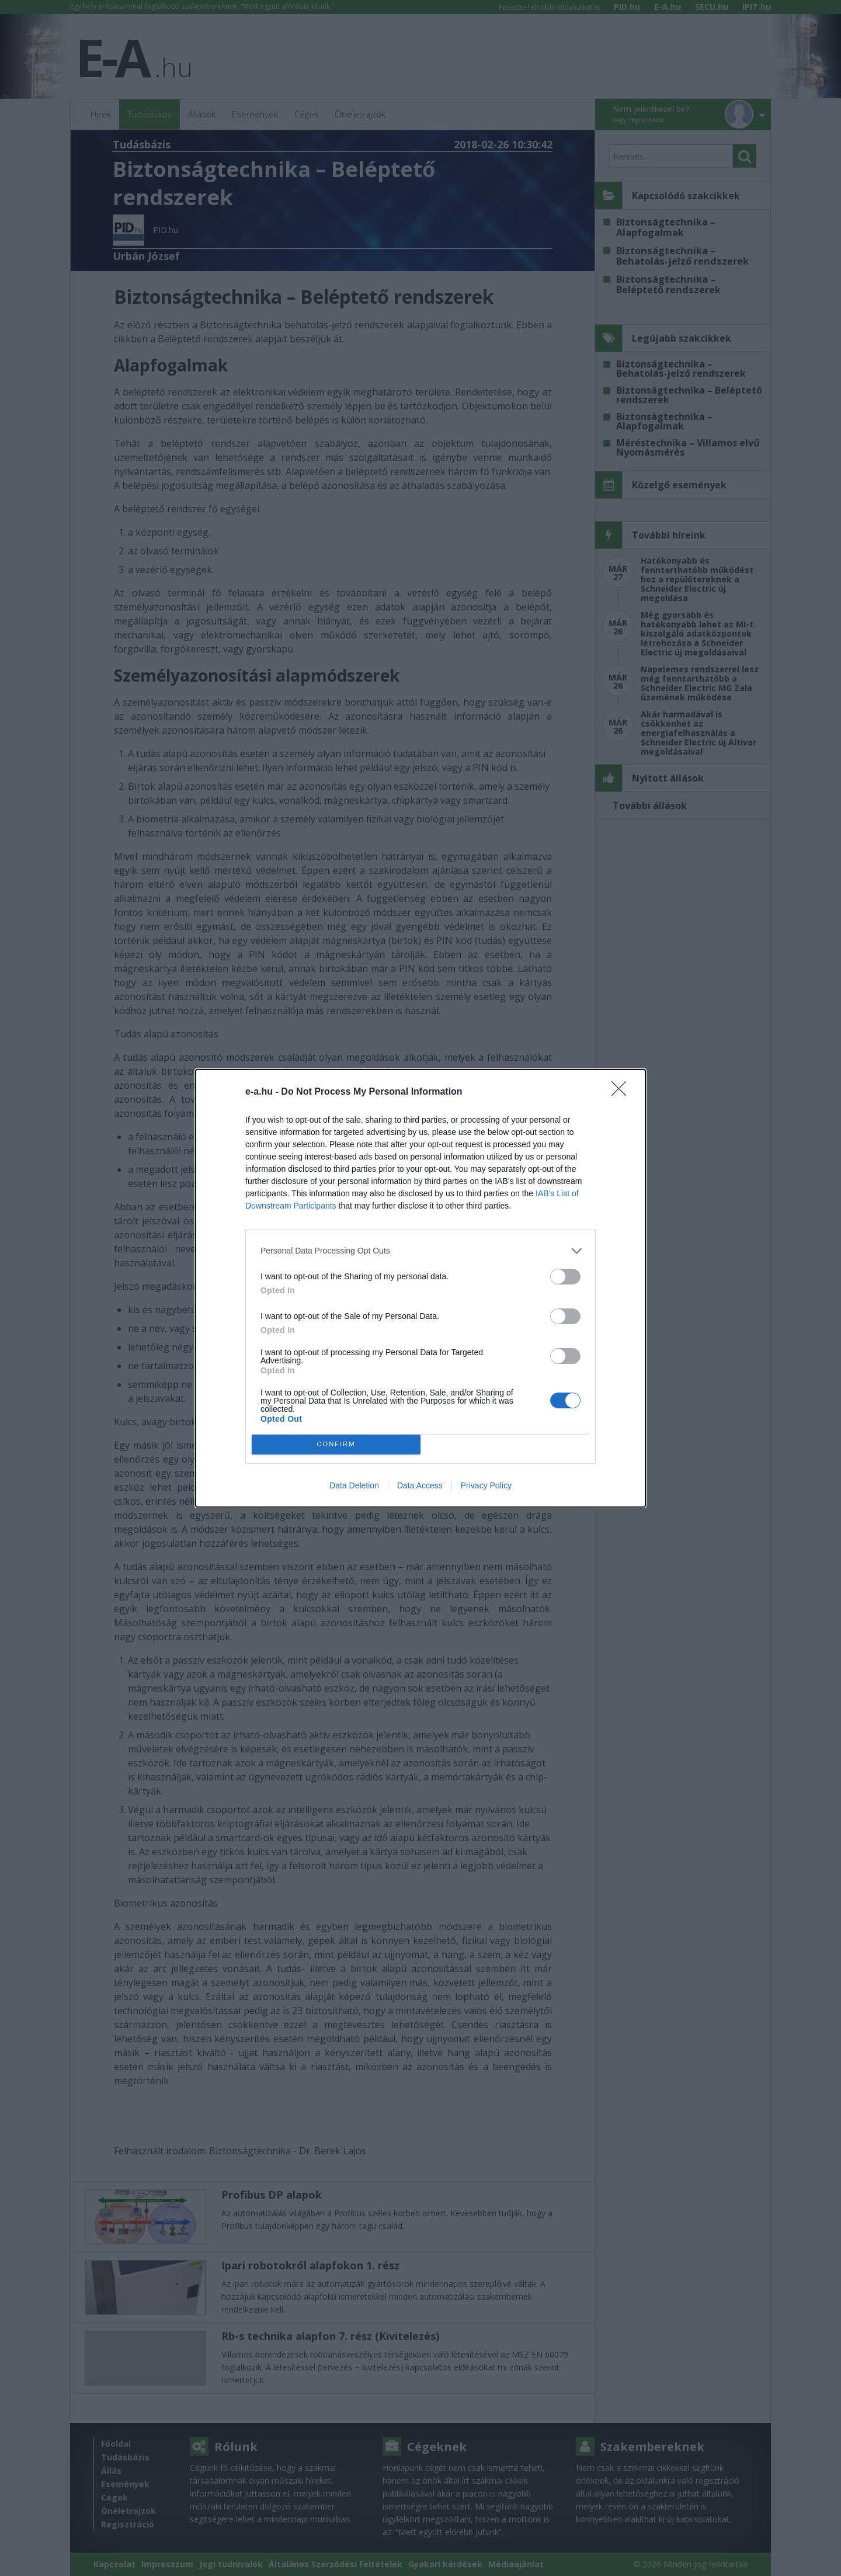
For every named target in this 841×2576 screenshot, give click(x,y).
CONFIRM (336, 1444)
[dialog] (420, 1288)
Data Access (420, 1485)
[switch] (565, 1276)
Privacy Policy (486, 1485)
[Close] (622, 1092)
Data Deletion (354, 1485)
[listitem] (420, 1251)
